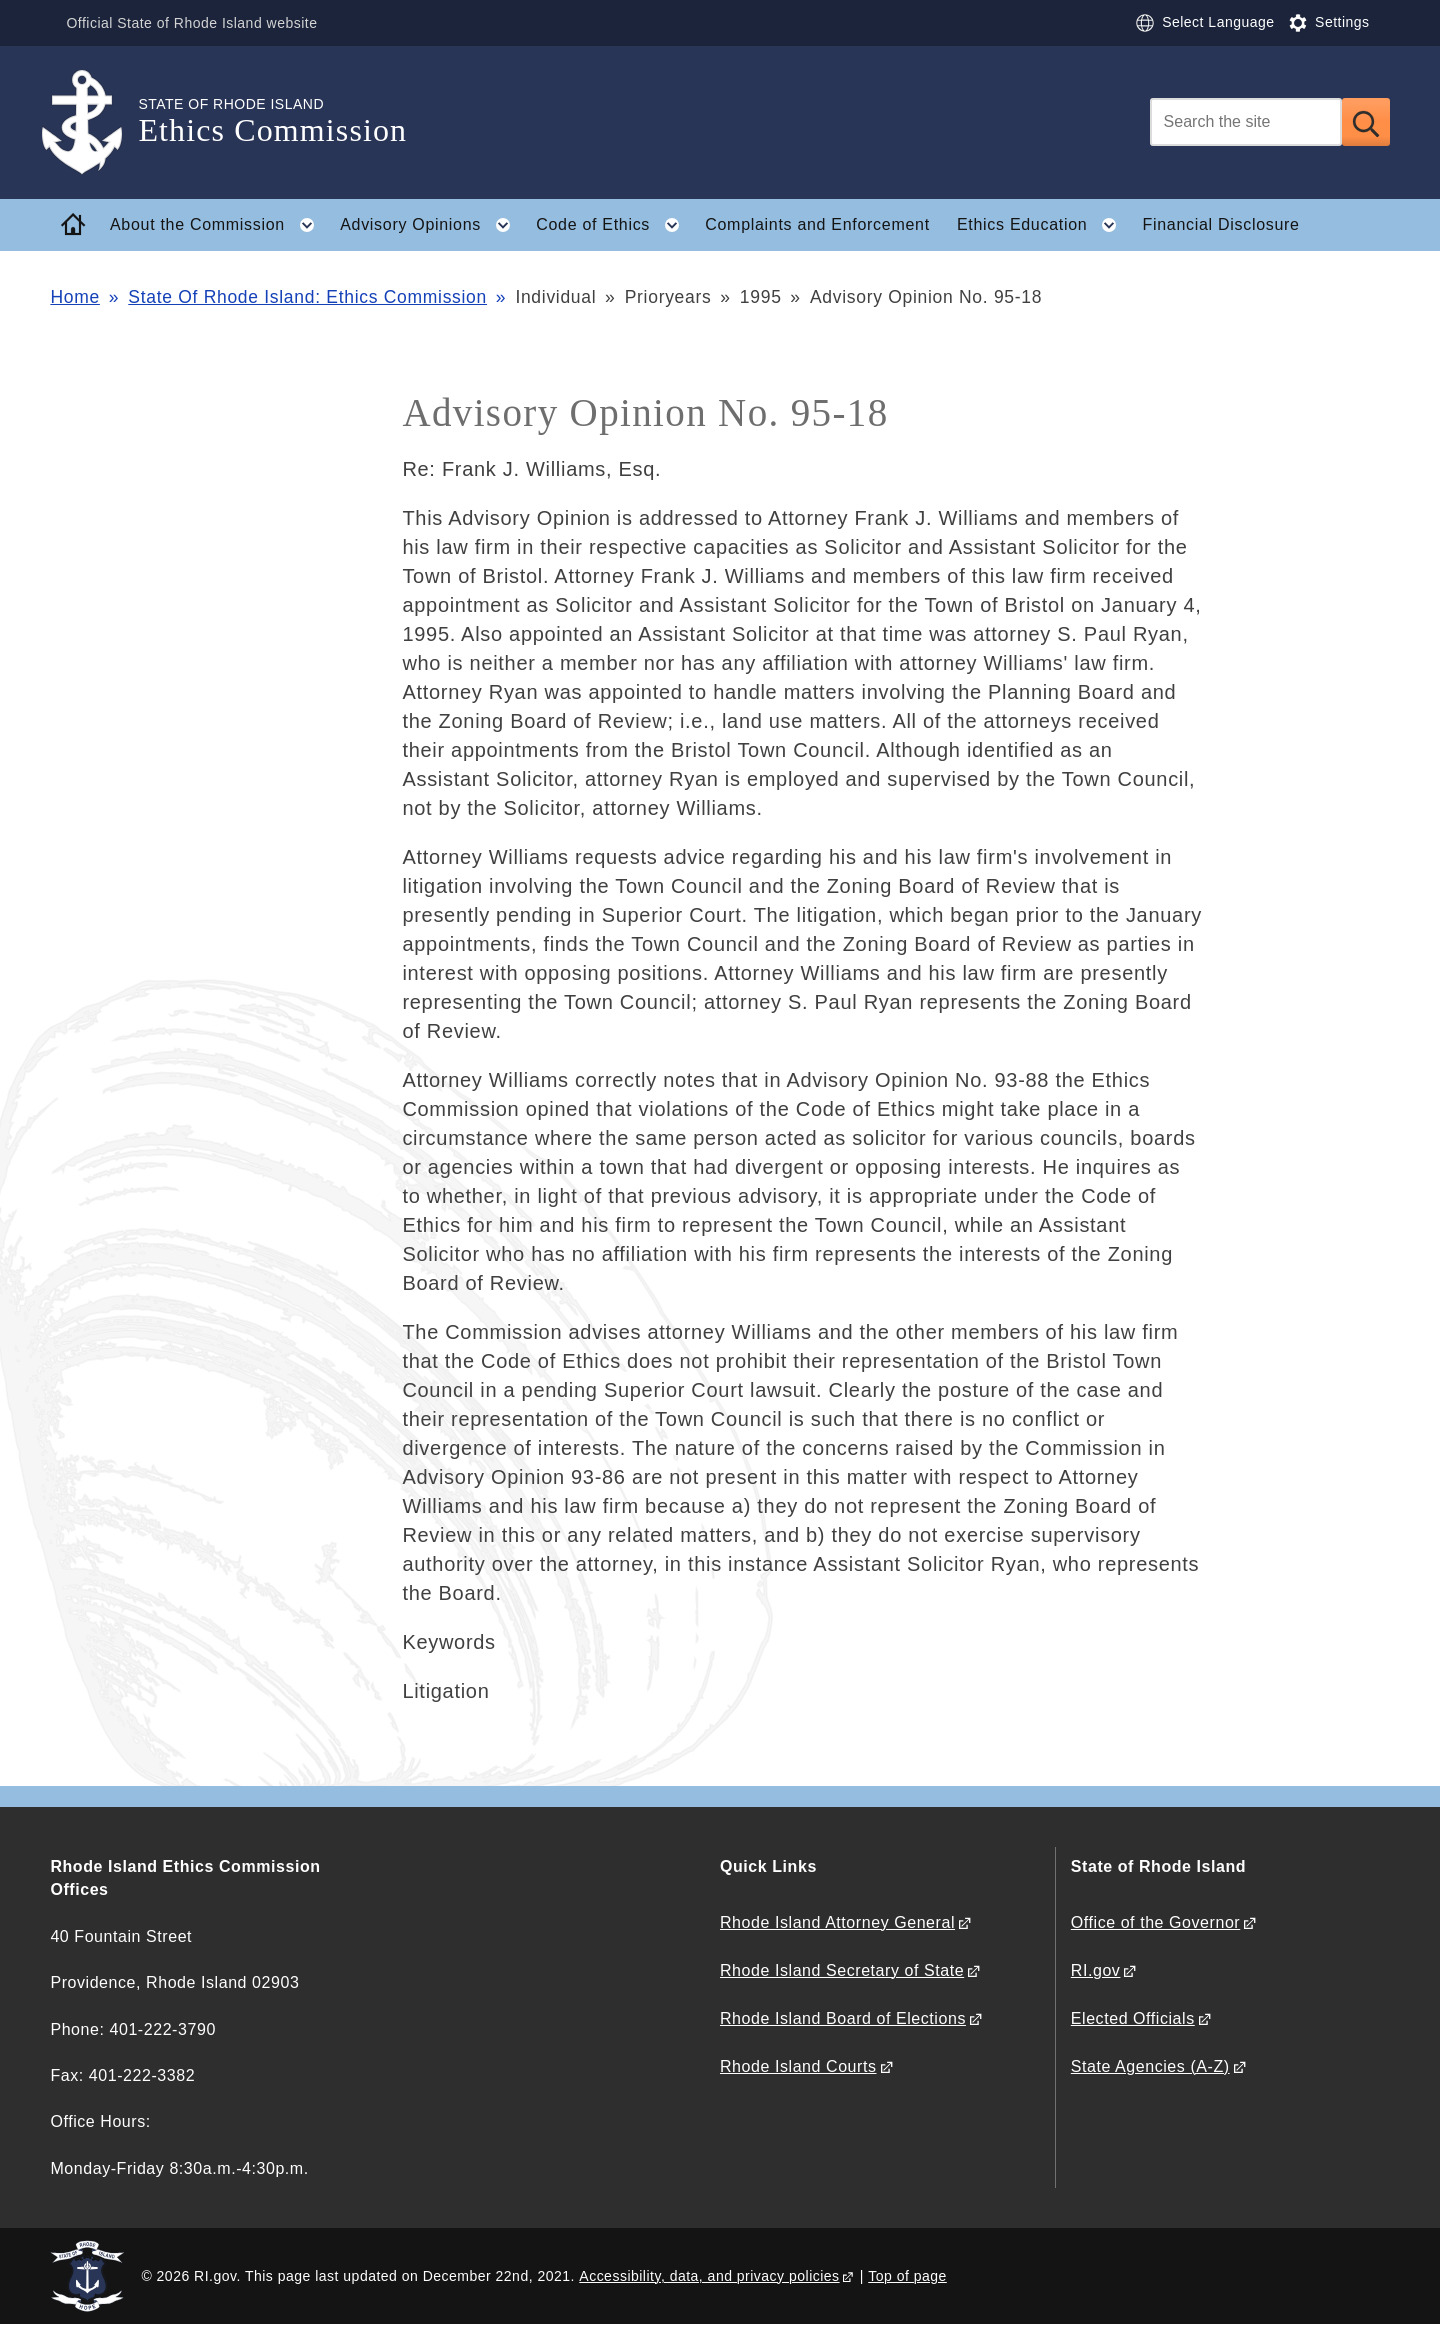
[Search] (1246, 122)
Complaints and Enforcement (817, 224)
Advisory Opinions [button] (431, 225)
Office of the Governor (1155, 1922)
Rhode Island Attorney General (837, 1922)
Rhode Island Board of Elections (843, 2018)
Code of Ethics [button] (613, 225)
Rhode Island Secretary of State (842, 1970)
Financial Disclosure (1221, 224)
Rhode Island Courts (798, 2066)
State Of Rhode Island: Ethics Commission (307, 297)
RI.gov (1096, 1970)
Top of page (907, 2276)
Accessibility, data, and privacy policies (709, 2276)
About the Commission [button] (218, 225)
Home (74, 297)
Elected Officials (1133, 2018)
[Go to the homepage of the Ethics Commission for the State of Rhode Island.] (94, 122)
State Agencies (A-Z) (1150, 2066)
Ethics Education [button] (1043, 225)
